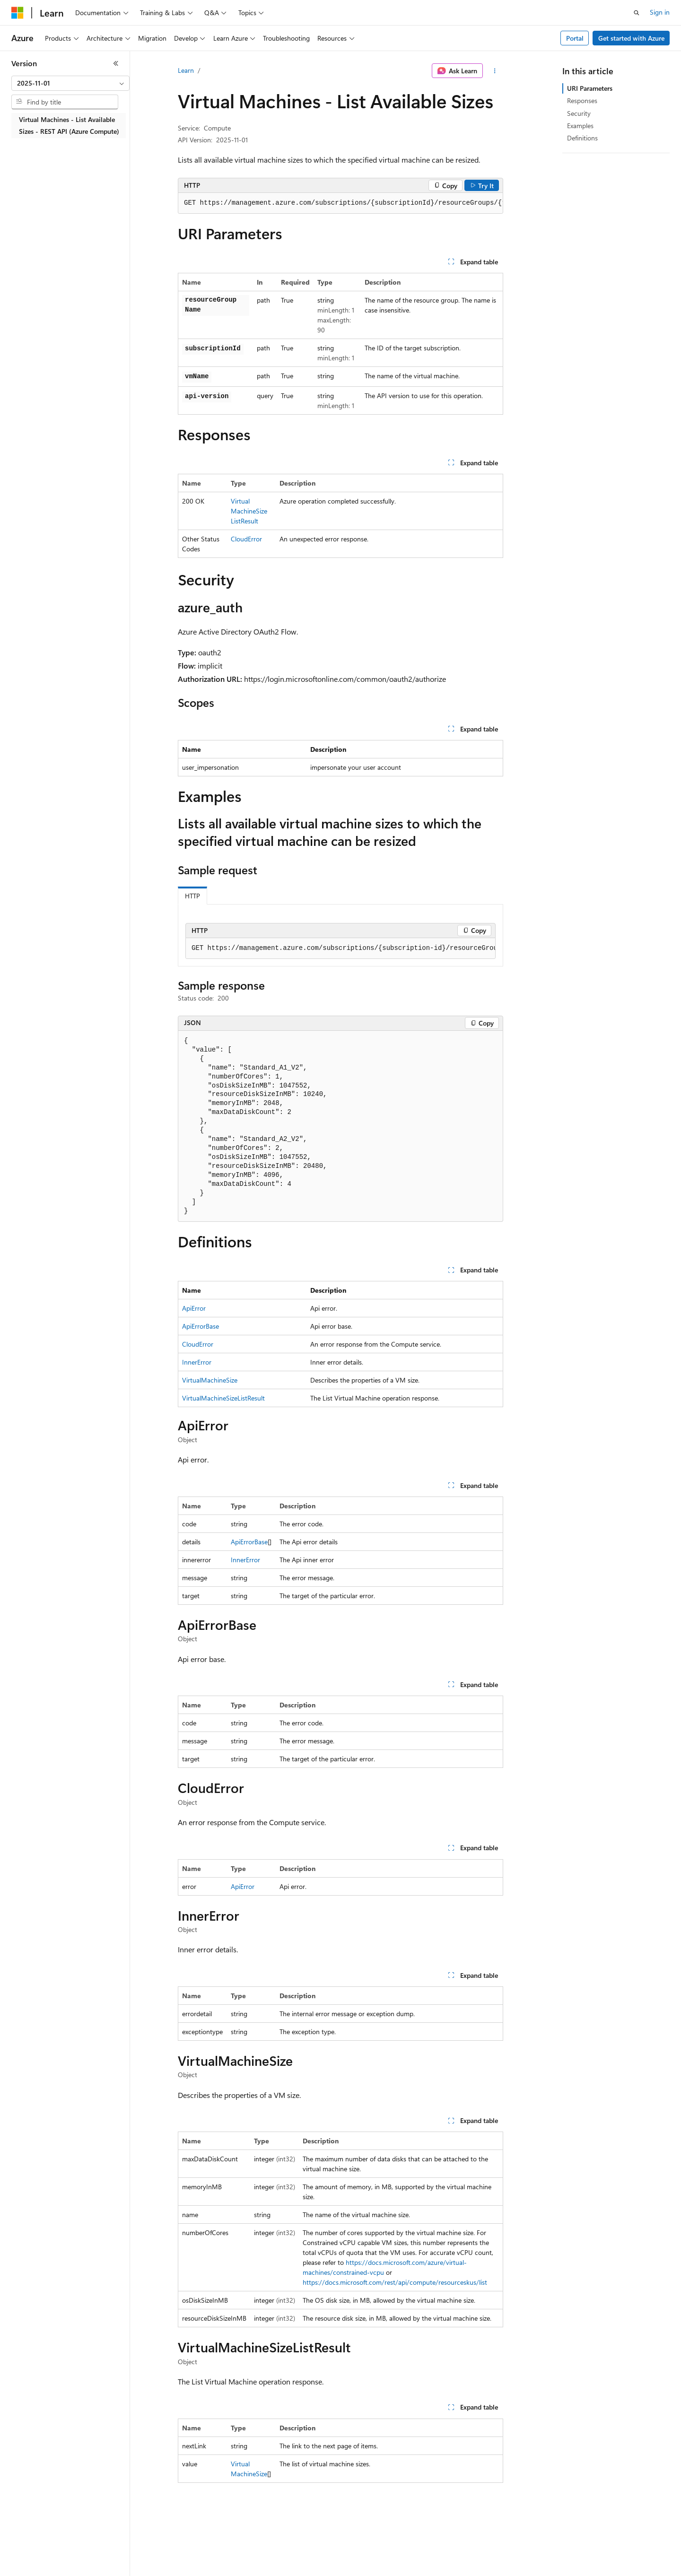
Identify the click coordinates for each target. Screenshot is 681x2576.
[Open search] (636, 12)
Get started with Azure (631, 38)
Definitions (582, 137)
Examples (580, 125)
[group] (340, 203)
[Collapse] (116, 63)
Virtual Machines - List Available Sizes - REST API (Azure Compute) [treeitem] (69, 125)
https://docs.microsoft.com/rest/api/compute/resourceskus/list (395, 2282)
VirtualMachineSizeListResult (249, 510)
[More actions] (495, 70)
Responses (582, 100)
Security (579, 113)
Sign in (660, 12)
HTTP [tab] (192, 895)
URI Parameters (589, 88)
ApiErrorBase (200, 1326)
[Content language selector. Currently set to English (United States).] (54, 2562)
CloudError (246, 538)
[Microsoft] (17, 13)
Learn (186, 70)
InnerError (196, 1362)
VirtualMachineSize (209, 1379)
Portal (575, 38)
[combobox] (70, 83)
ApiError (194, 1308)
